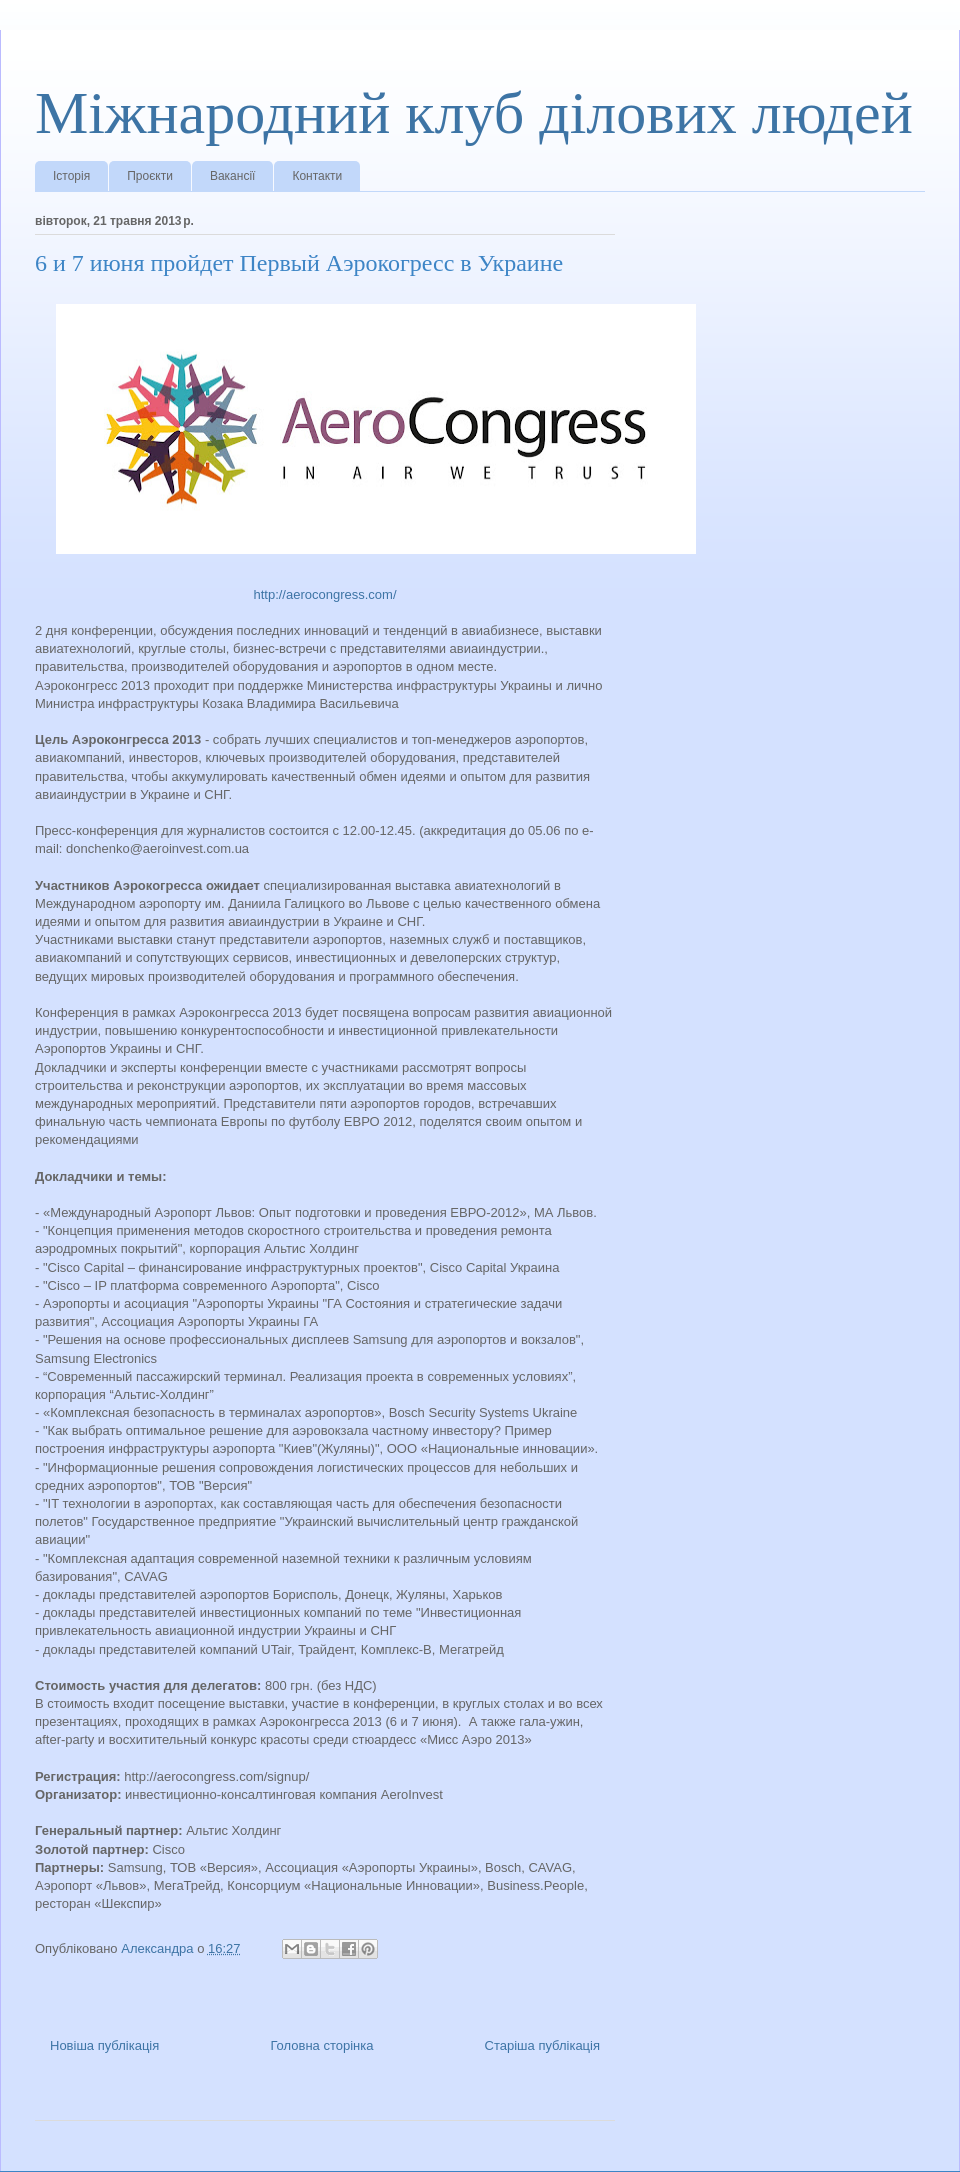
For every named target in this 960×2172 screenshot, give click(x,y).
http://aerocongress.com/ (324, 594)
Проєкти (150, 176)
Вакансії (233, 176)
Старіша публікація (542, 2045)
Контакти (317, 176)
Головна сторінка (321, 2045)
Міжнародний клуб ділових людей (474, 113)
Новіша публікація (104, 2045)
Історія (71, 176)
